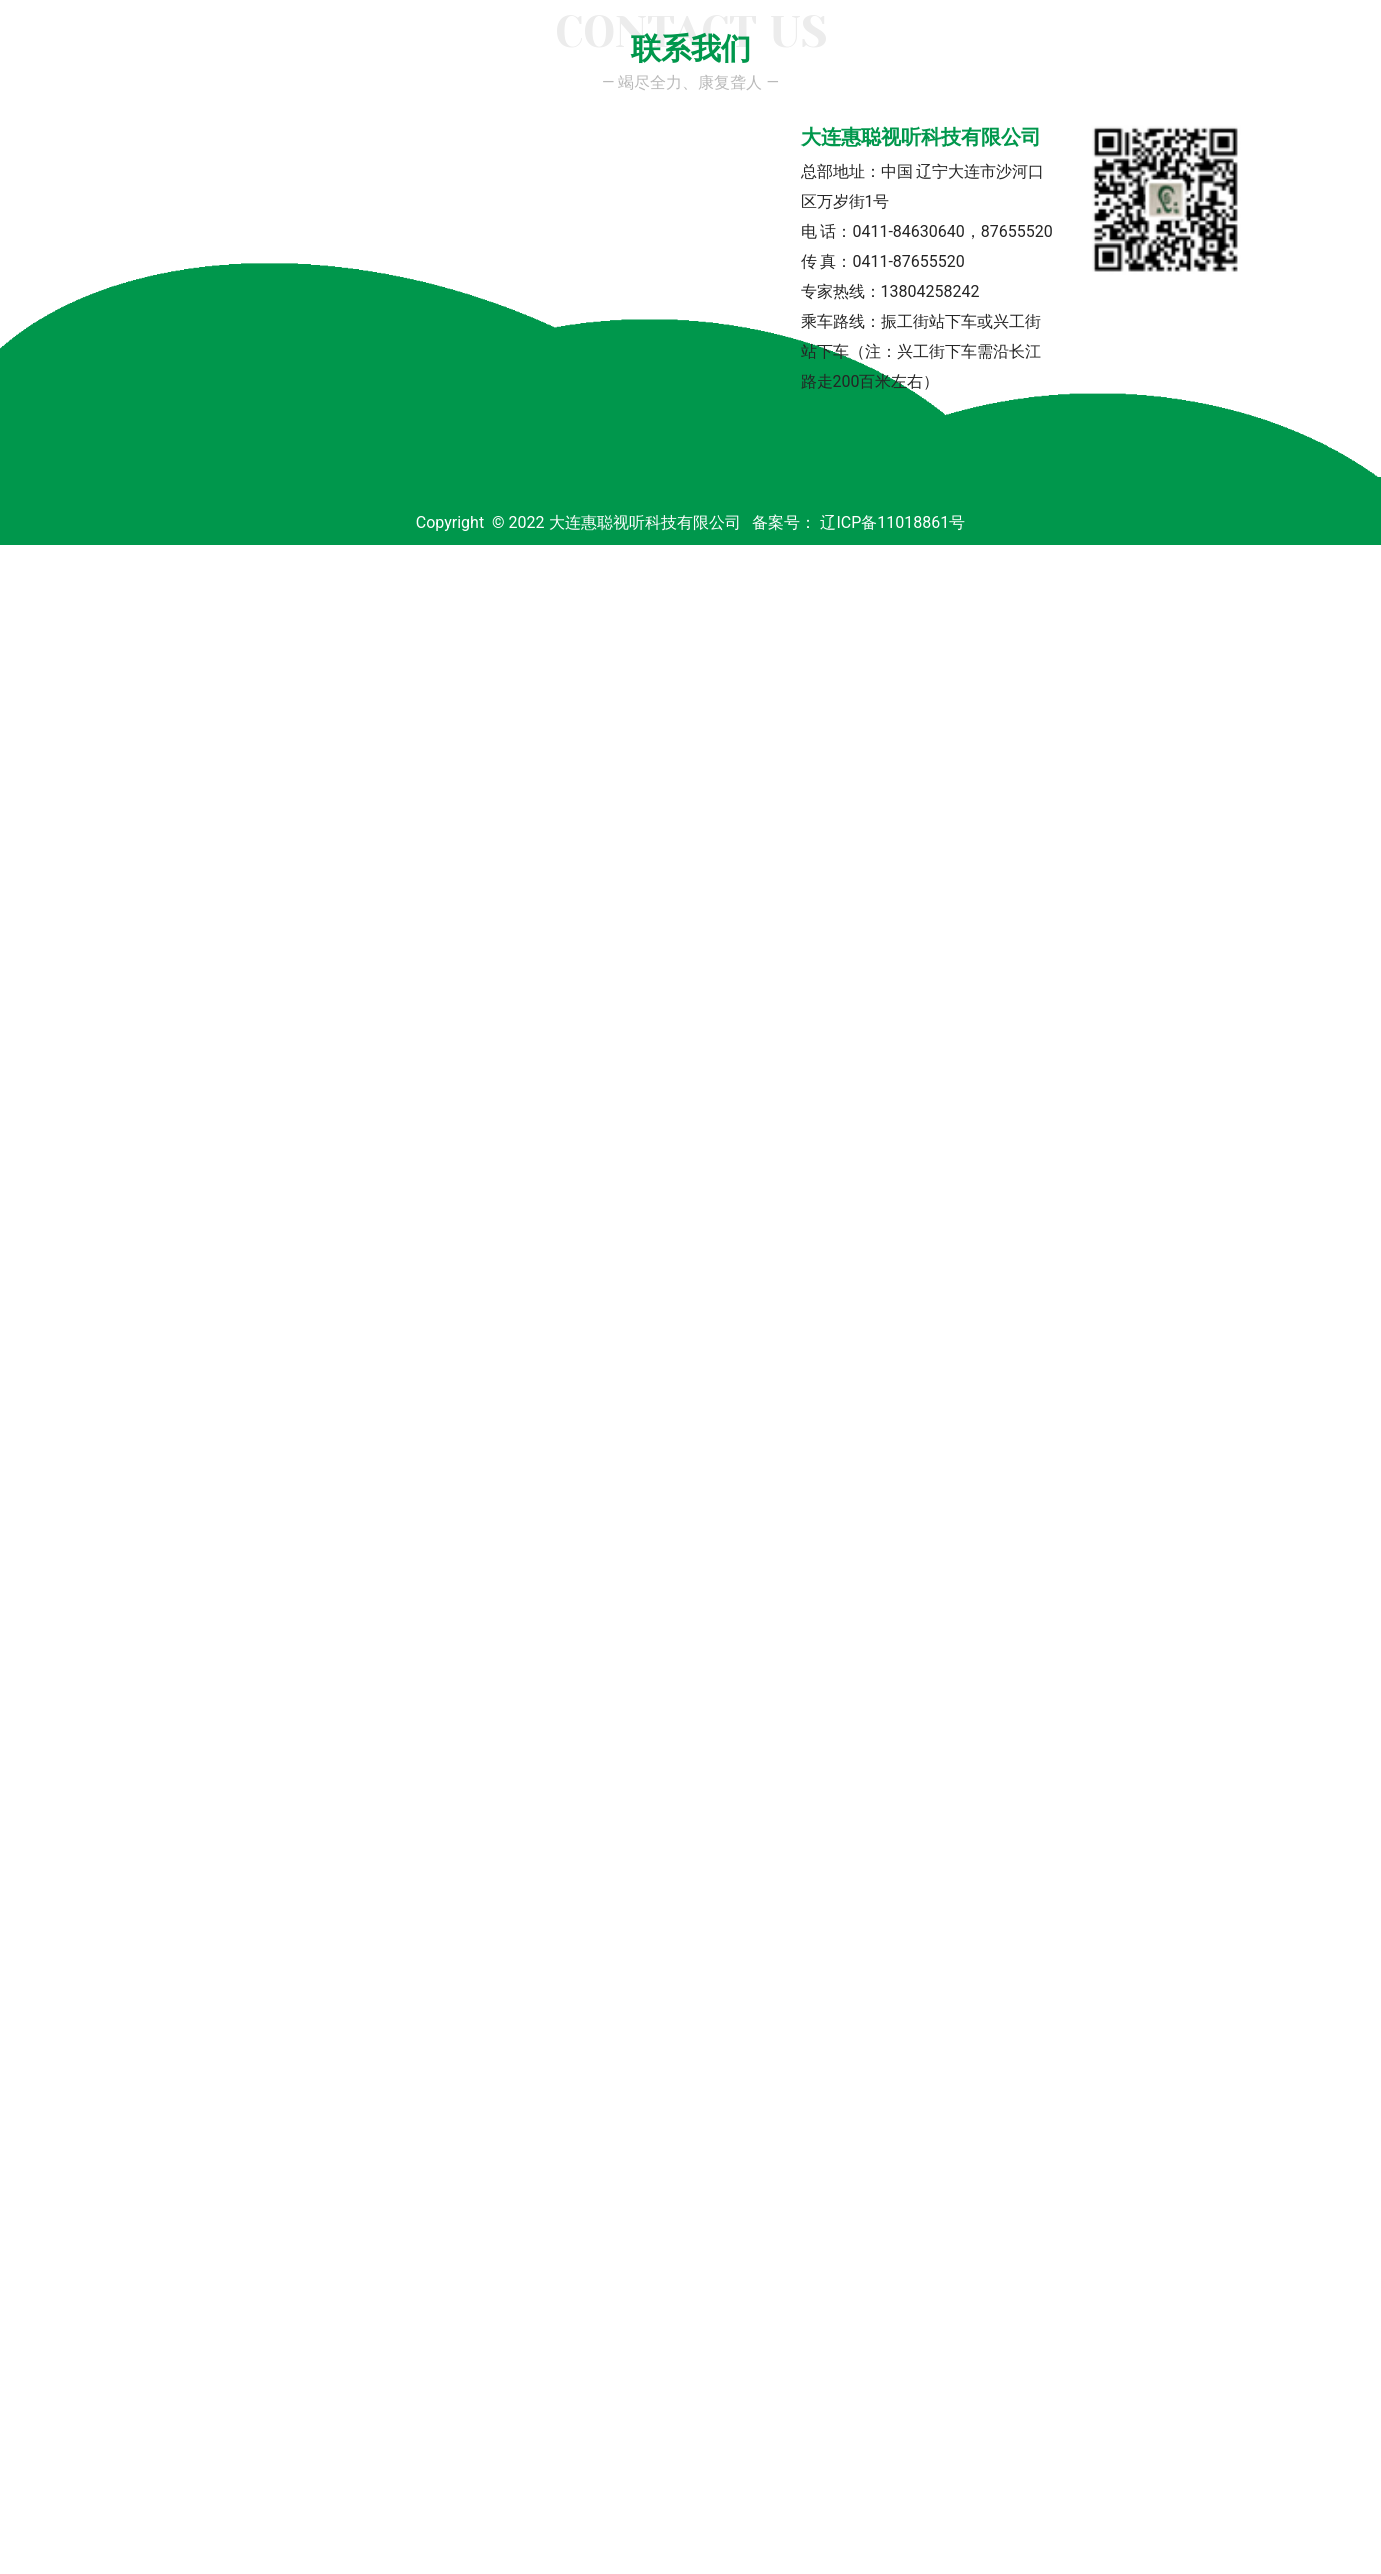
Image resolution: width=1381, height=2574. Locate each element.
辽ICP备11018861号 (892, 2551)
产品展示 (802, 176)
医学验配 (926, 176)
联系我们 (1174, 176)
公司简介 (290, 176)
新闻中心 (538, 176)
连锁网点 (1050, 176)
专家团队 (414, 176)
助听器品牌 (670, 176)
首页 (182, 176)
